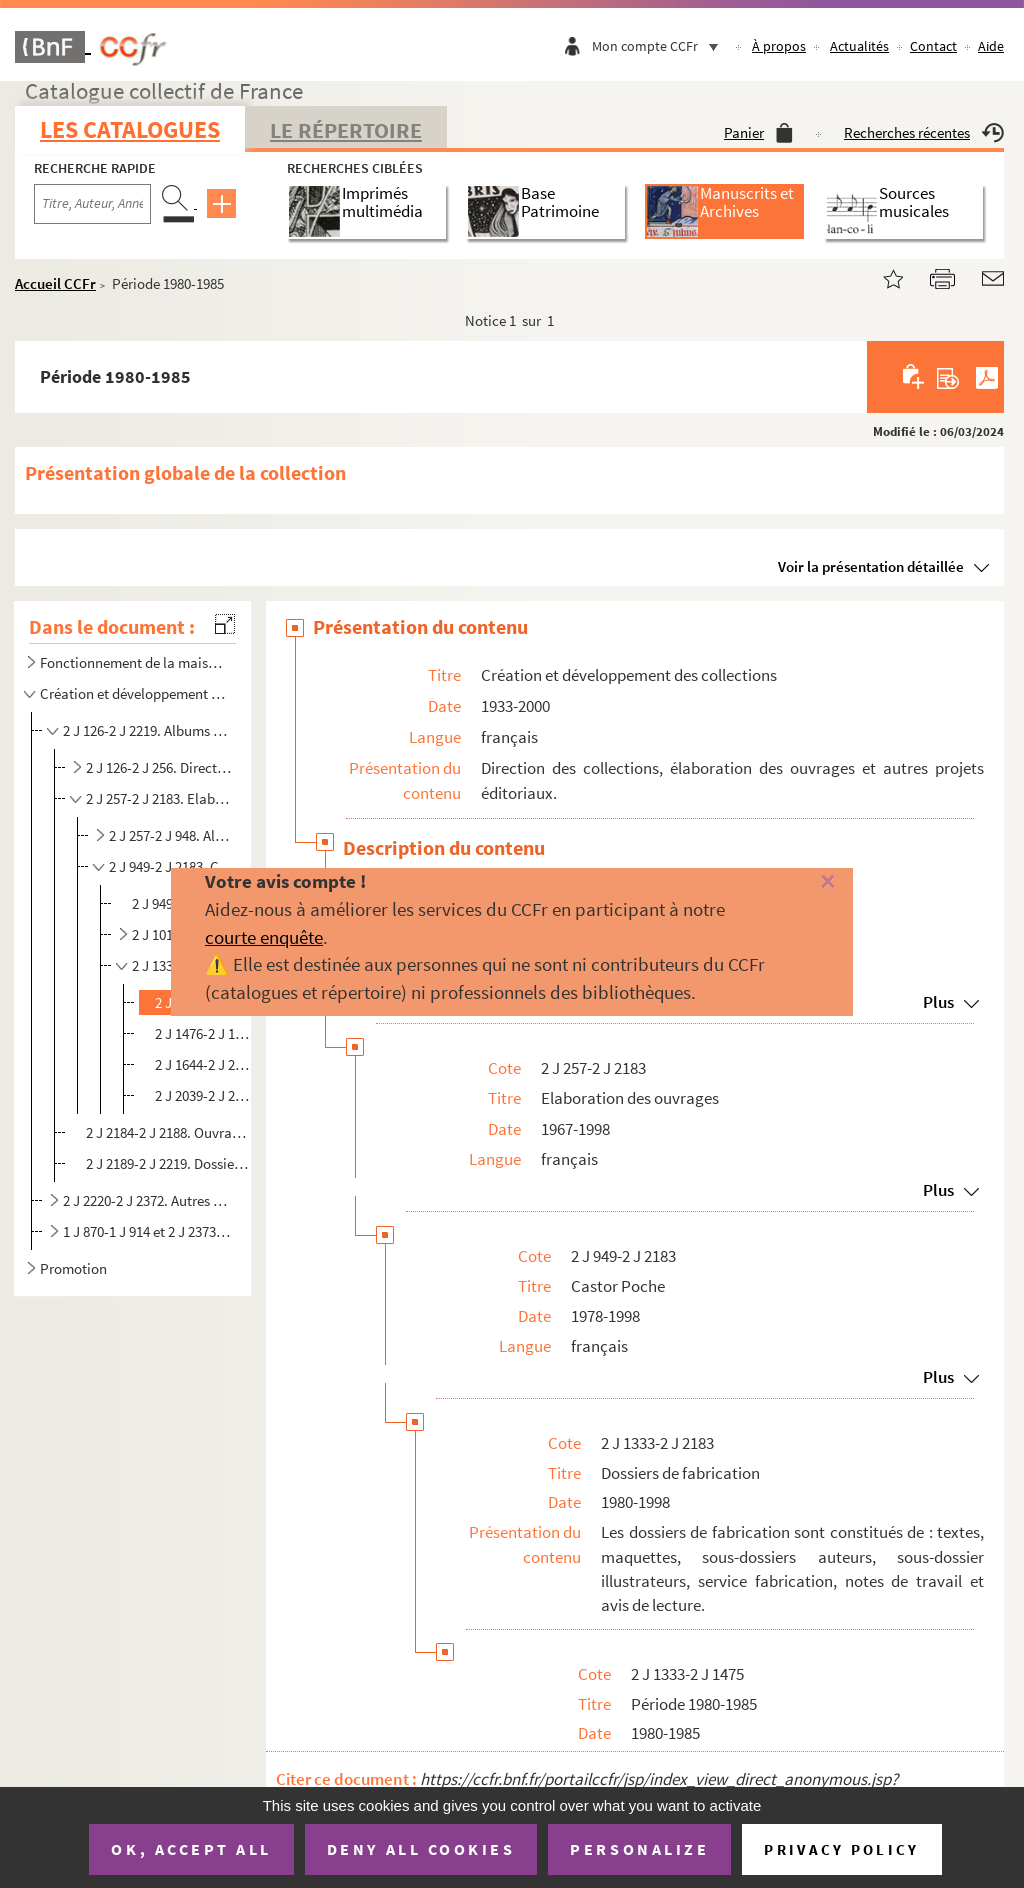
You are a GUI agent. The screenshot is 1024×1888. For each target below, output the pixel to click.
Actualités (859, 46)
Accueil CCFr (55, 283)
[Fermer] (807, 882)
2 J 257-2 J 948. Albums (172, 835)
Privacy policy (841, 1849)
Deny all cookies (421, 1849)
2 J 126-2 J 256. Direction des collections (159, 767)
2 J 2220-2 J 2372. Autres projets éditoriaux (147, 1200)
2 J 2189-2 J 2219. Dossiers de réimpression (167, 1163)
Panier (758, 132)
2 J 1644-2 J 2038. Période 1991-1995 (205, 1064)
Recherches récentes (924, 132)
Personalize (639, 1849)
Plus (938, 1190)
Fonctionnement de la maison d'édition (134, 662)
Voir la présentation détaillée (871, 566)
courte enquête (264, 937)
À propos (779, 46)
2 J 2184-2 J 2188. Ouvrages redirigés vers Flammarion (167, 1132)
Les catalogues (130, 129)
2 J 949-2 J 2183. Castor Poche (172, 866)
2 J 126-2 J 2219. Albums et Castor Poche (147, 730)
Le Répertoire (346, 130)
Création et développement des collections (134, 693)
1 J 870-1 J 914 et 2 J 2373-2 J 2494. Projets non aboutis (147, 1231)
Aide (991, 46)
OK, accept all (191, 1849)
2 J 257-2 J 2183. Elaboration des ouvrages (159, 798)
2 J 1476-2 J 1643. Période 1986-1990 (205, 1033)
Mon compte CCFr (660, 46)
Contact (933, 46)
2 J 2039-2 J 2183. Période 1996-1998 (205, 1095)
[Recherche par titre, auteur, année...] (92, 204)
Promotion (73, 1268)
